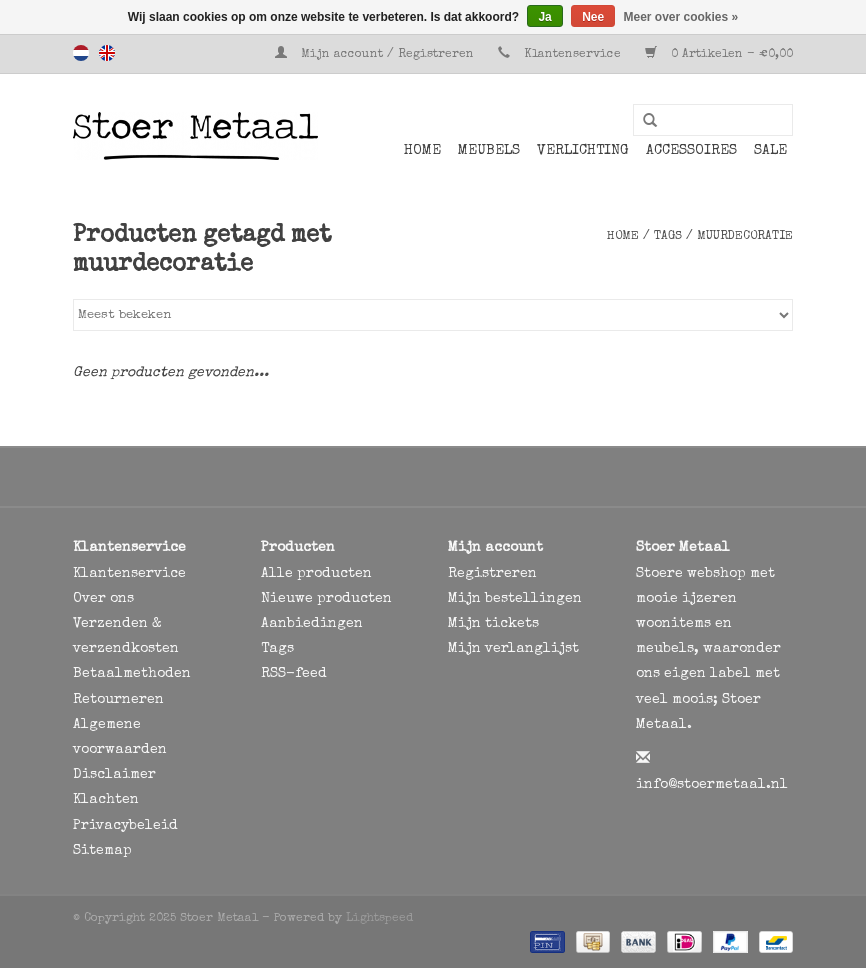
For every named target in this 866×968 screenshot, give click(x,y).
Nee (593, 17)
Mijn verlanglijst (513, 649)
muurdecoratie (745, 237)
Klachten (106, 800)
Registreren (492, 574)
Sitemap (102, 851)
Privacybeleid (125, 826)
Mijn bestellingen (515, 599)
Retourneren (118, 700)
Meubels (489, 151)
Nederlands (81, 53)
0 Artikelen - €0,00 (719, 55)
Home (422, 151)
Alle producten (316, 574)
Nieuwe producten (326, 599)
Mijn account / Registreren (376, 55)
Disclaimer (114, 775)
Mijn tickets (493, 624)
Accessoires (691, 151)
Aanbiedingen (312, 624)
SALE (770, 151)
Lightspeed (379, 919)
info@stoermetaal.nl (712, 785)
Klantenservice (572, 55)
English (107, 53)
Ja (544, 17)
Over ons (103, 599)
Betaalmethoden (132, 674)
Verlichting (583, 151)
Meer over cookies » (681, 17)
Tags (668, 237)
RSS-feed (294, 674)
